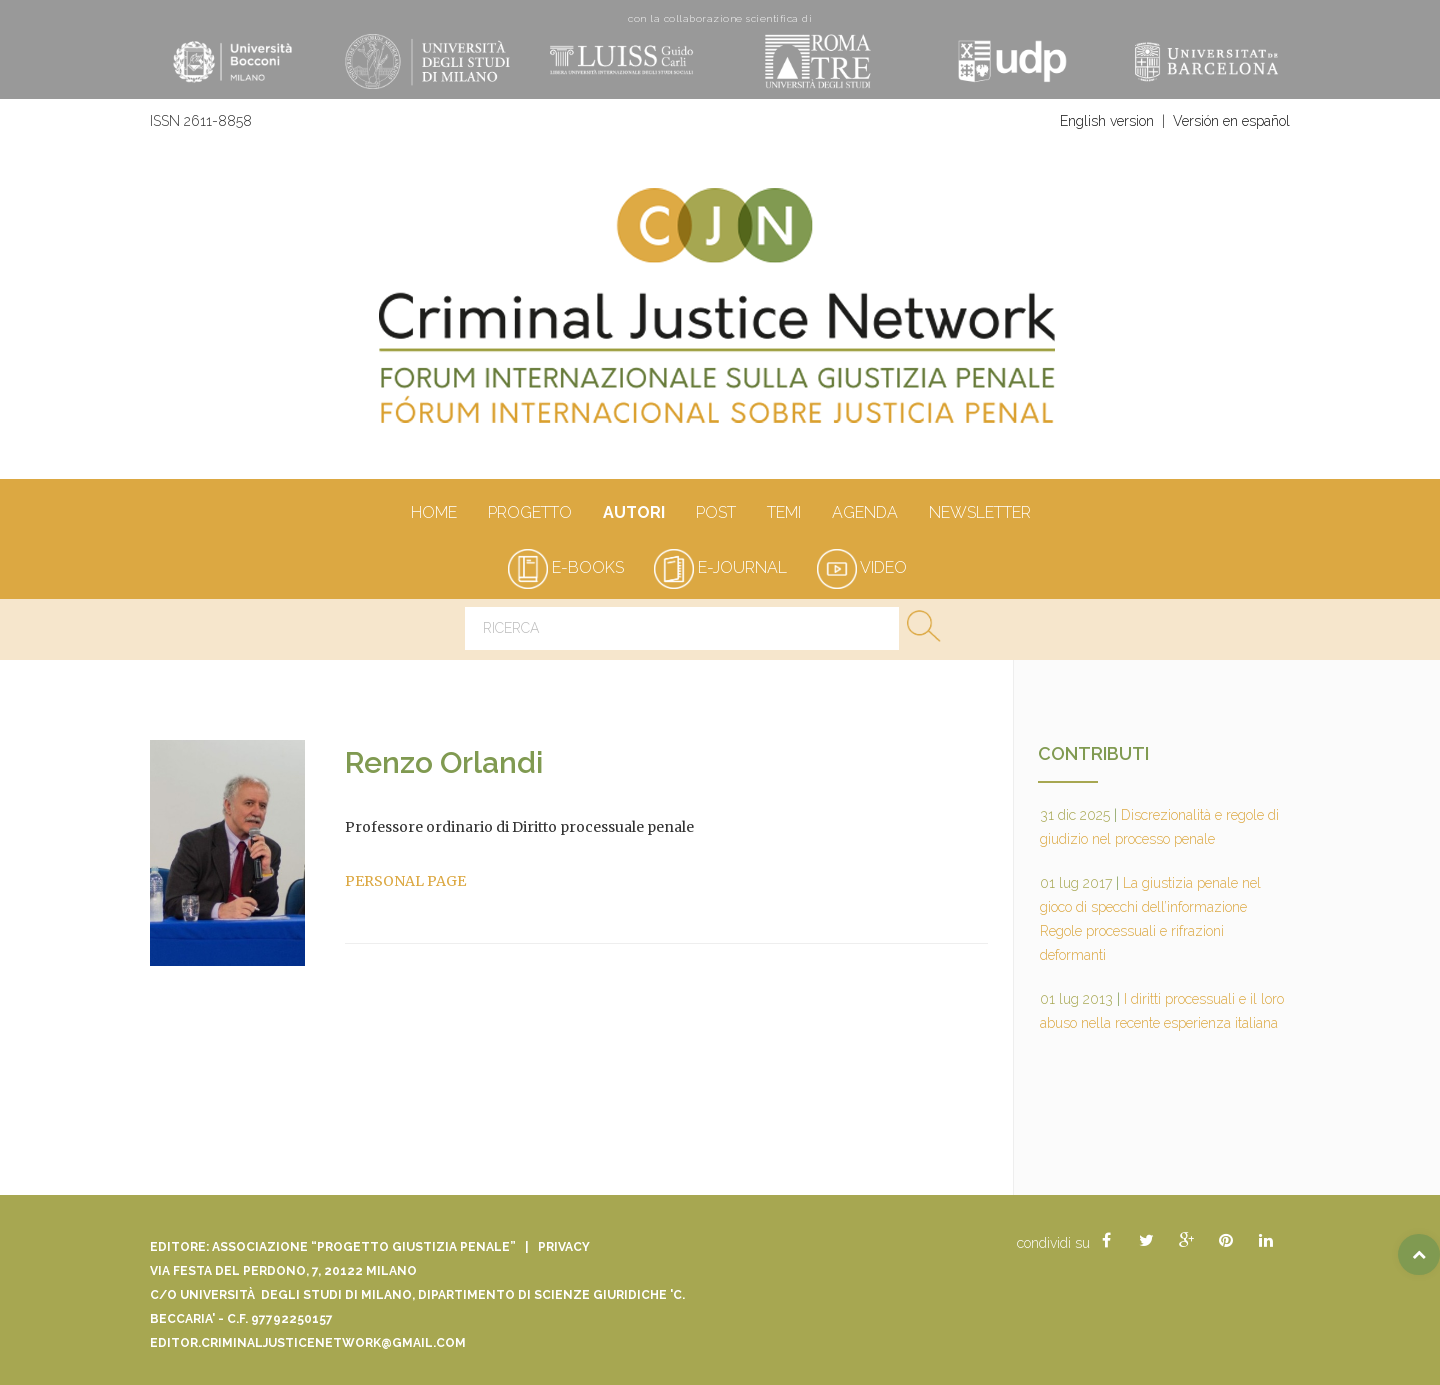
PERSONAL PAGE (405, 881)
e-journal (720, 567)
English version (1107, 121)
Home (433, 514)
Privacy (564, 1247)
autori (633, 514)
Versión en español (1231, 121)
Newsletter (979, 514)
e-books (566, 567)
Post (715, 514)
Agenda (864, 514)
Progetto (529, 514)
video (862, 567)
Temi (783, 514)
